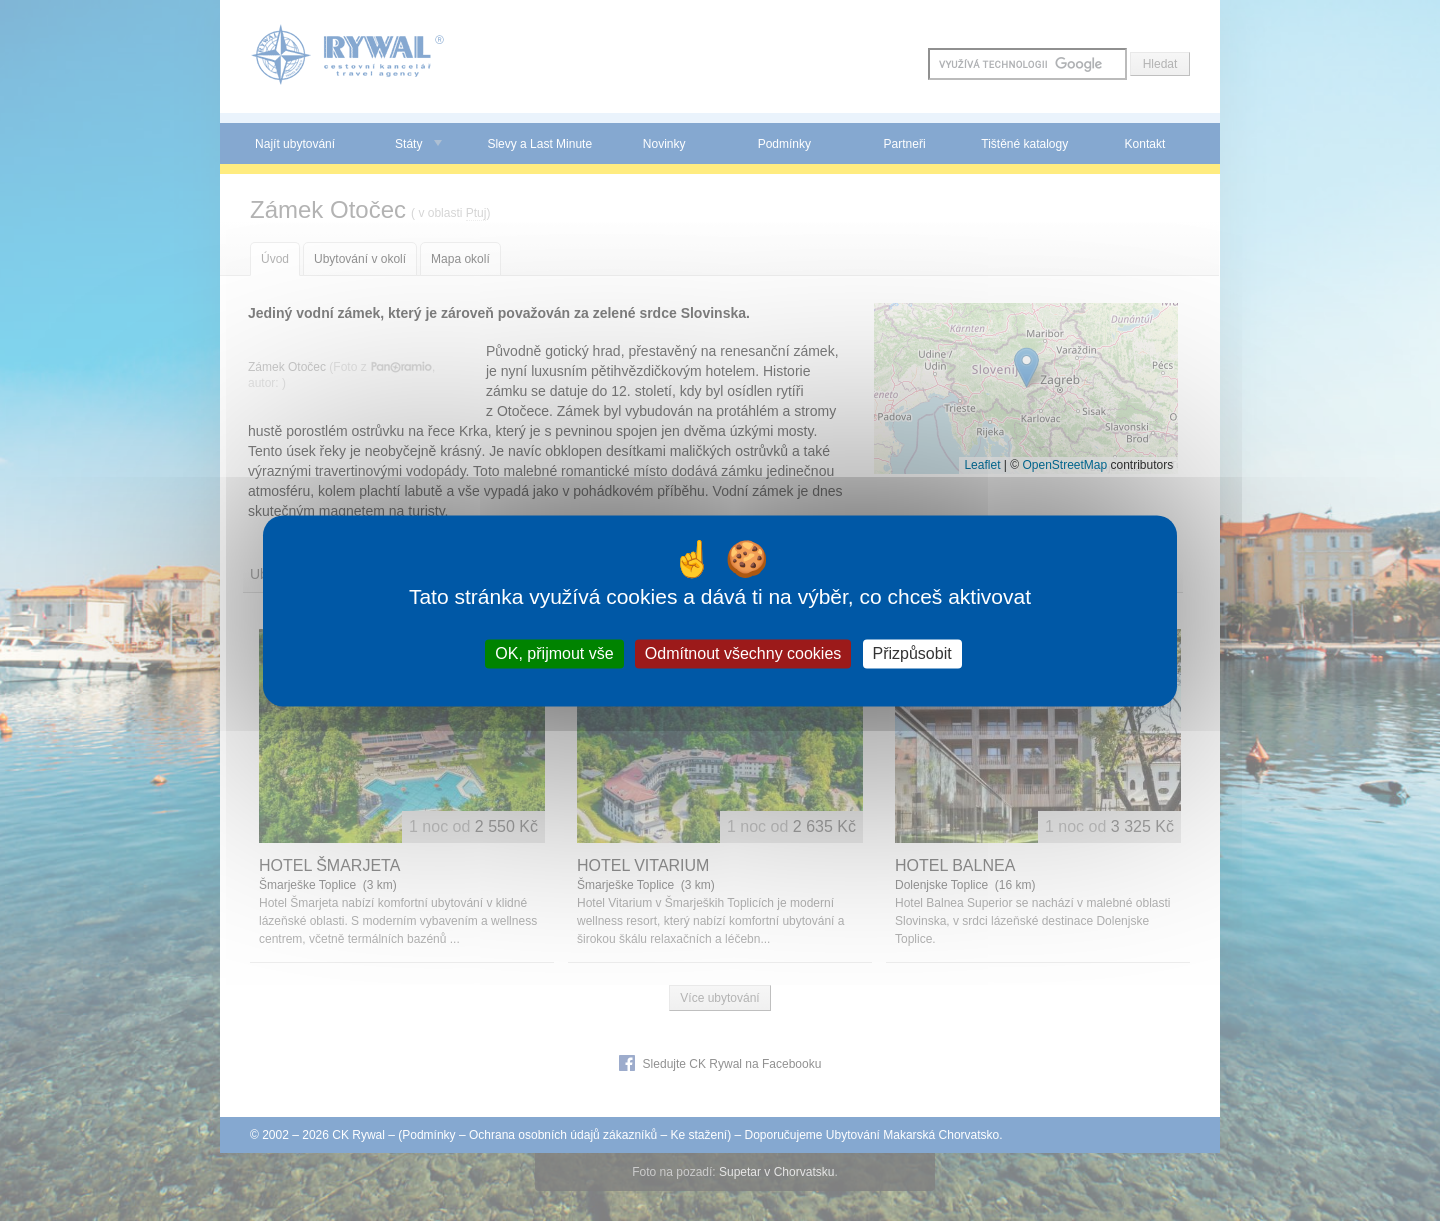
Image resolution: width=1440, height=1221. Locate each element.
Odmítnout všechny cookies (743, 653)
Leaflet (982, 465)
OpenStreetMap (1064, 465)
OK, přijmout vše (554, 653)
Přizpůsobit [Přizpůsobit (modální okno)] (912, 653)
